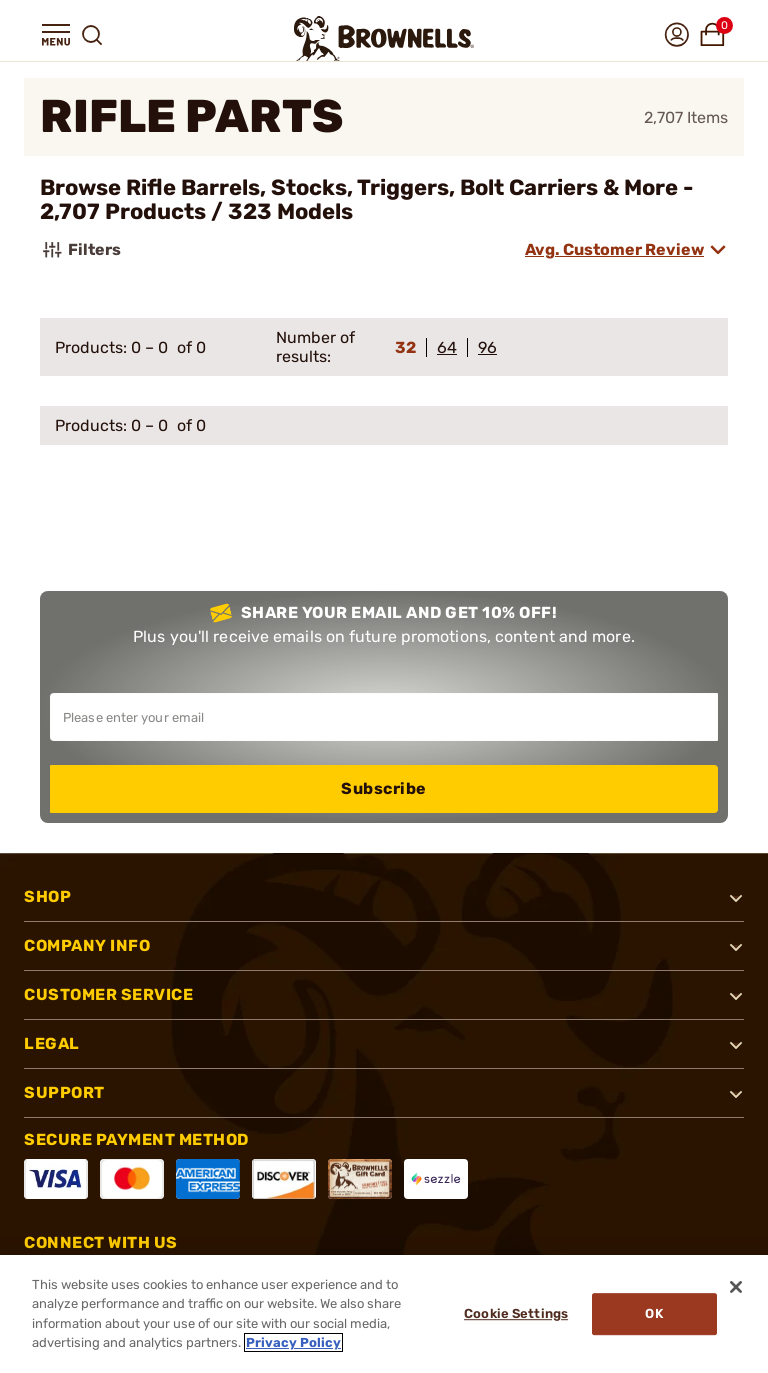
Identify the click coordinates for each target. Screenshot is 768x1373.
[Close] (736, 1287)
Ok (653, 1313)
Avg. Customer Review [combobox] (614, 249)
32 (405, 347)
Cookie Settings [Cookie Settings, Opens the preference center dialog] (516, 1313)
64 (447, 347)
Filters (80, 250)
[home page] (384, 38)
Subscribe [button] (384, 788)
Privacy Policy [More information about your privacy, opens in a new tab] (293, 1342)
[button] (56, 35)
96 (487, 347)
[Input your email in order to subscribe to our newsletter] (384, 717)
